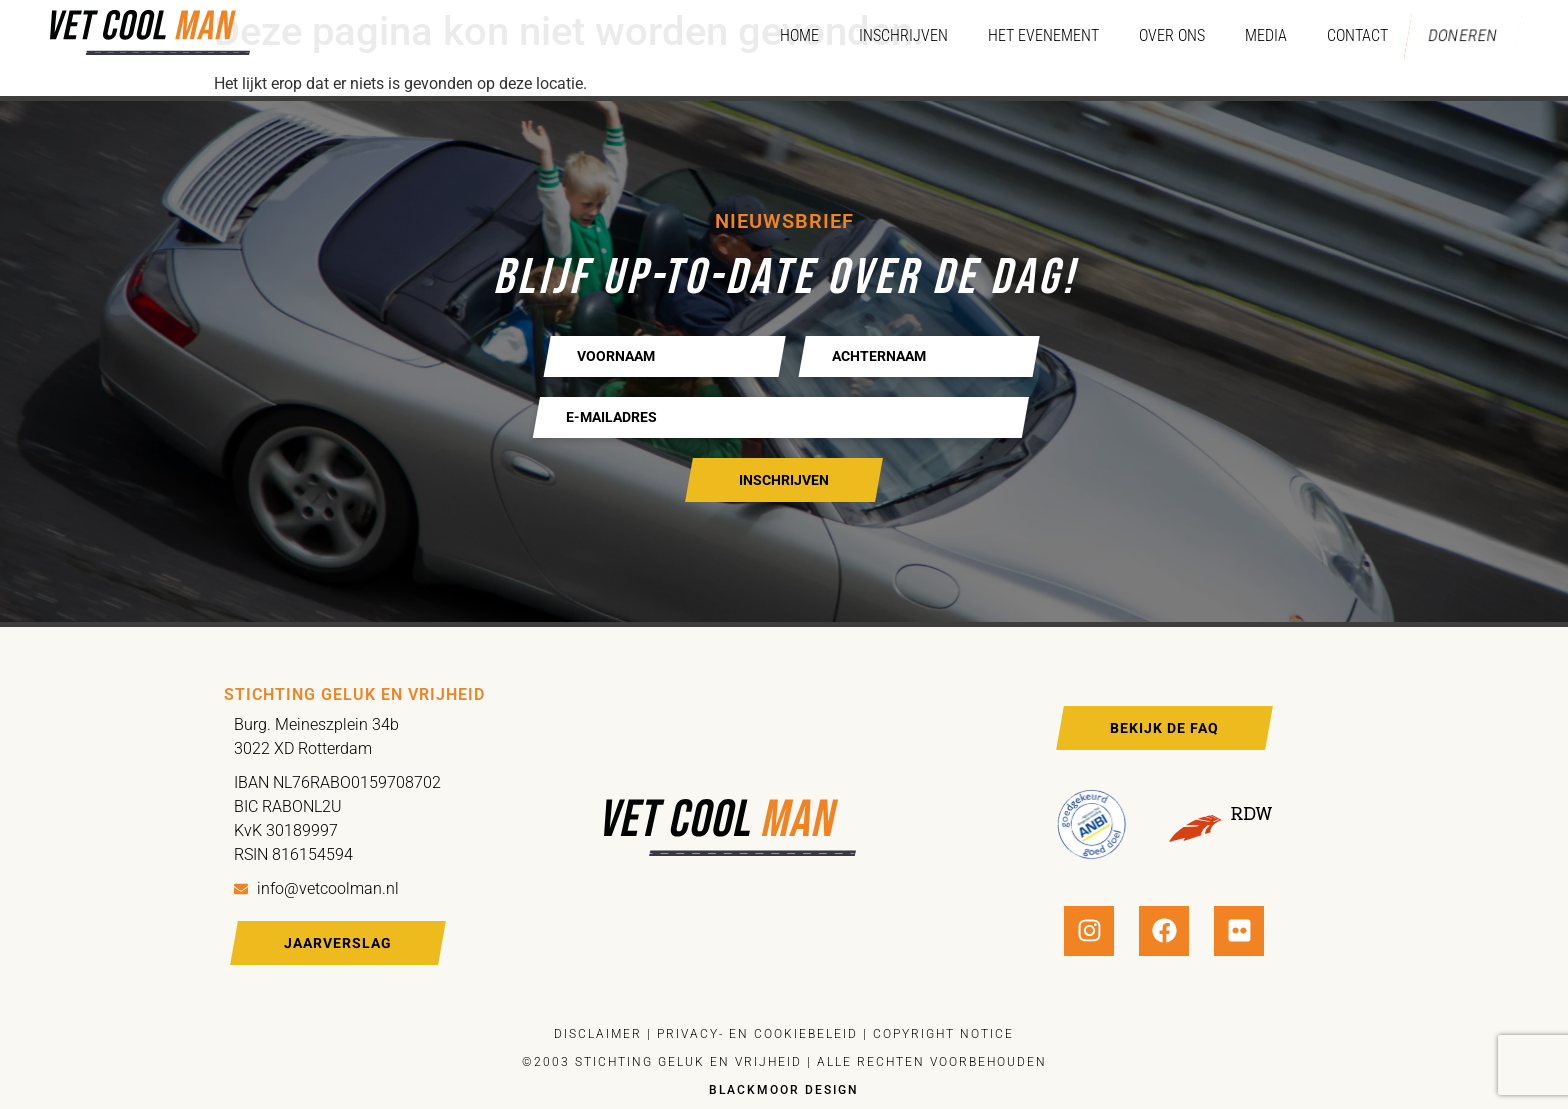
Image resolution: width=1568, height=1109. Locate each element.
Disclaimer (598, 1034)
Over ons (1159, 35)
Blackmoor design (784, 1090)
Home (786, 35)
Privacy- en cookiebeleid (755, 1034)
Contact (1344, 35)
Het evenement (1030, 35)
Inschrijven (890, 35)
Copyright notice (943, 1034)
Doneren (1456, 36)
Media (1253, 35)
